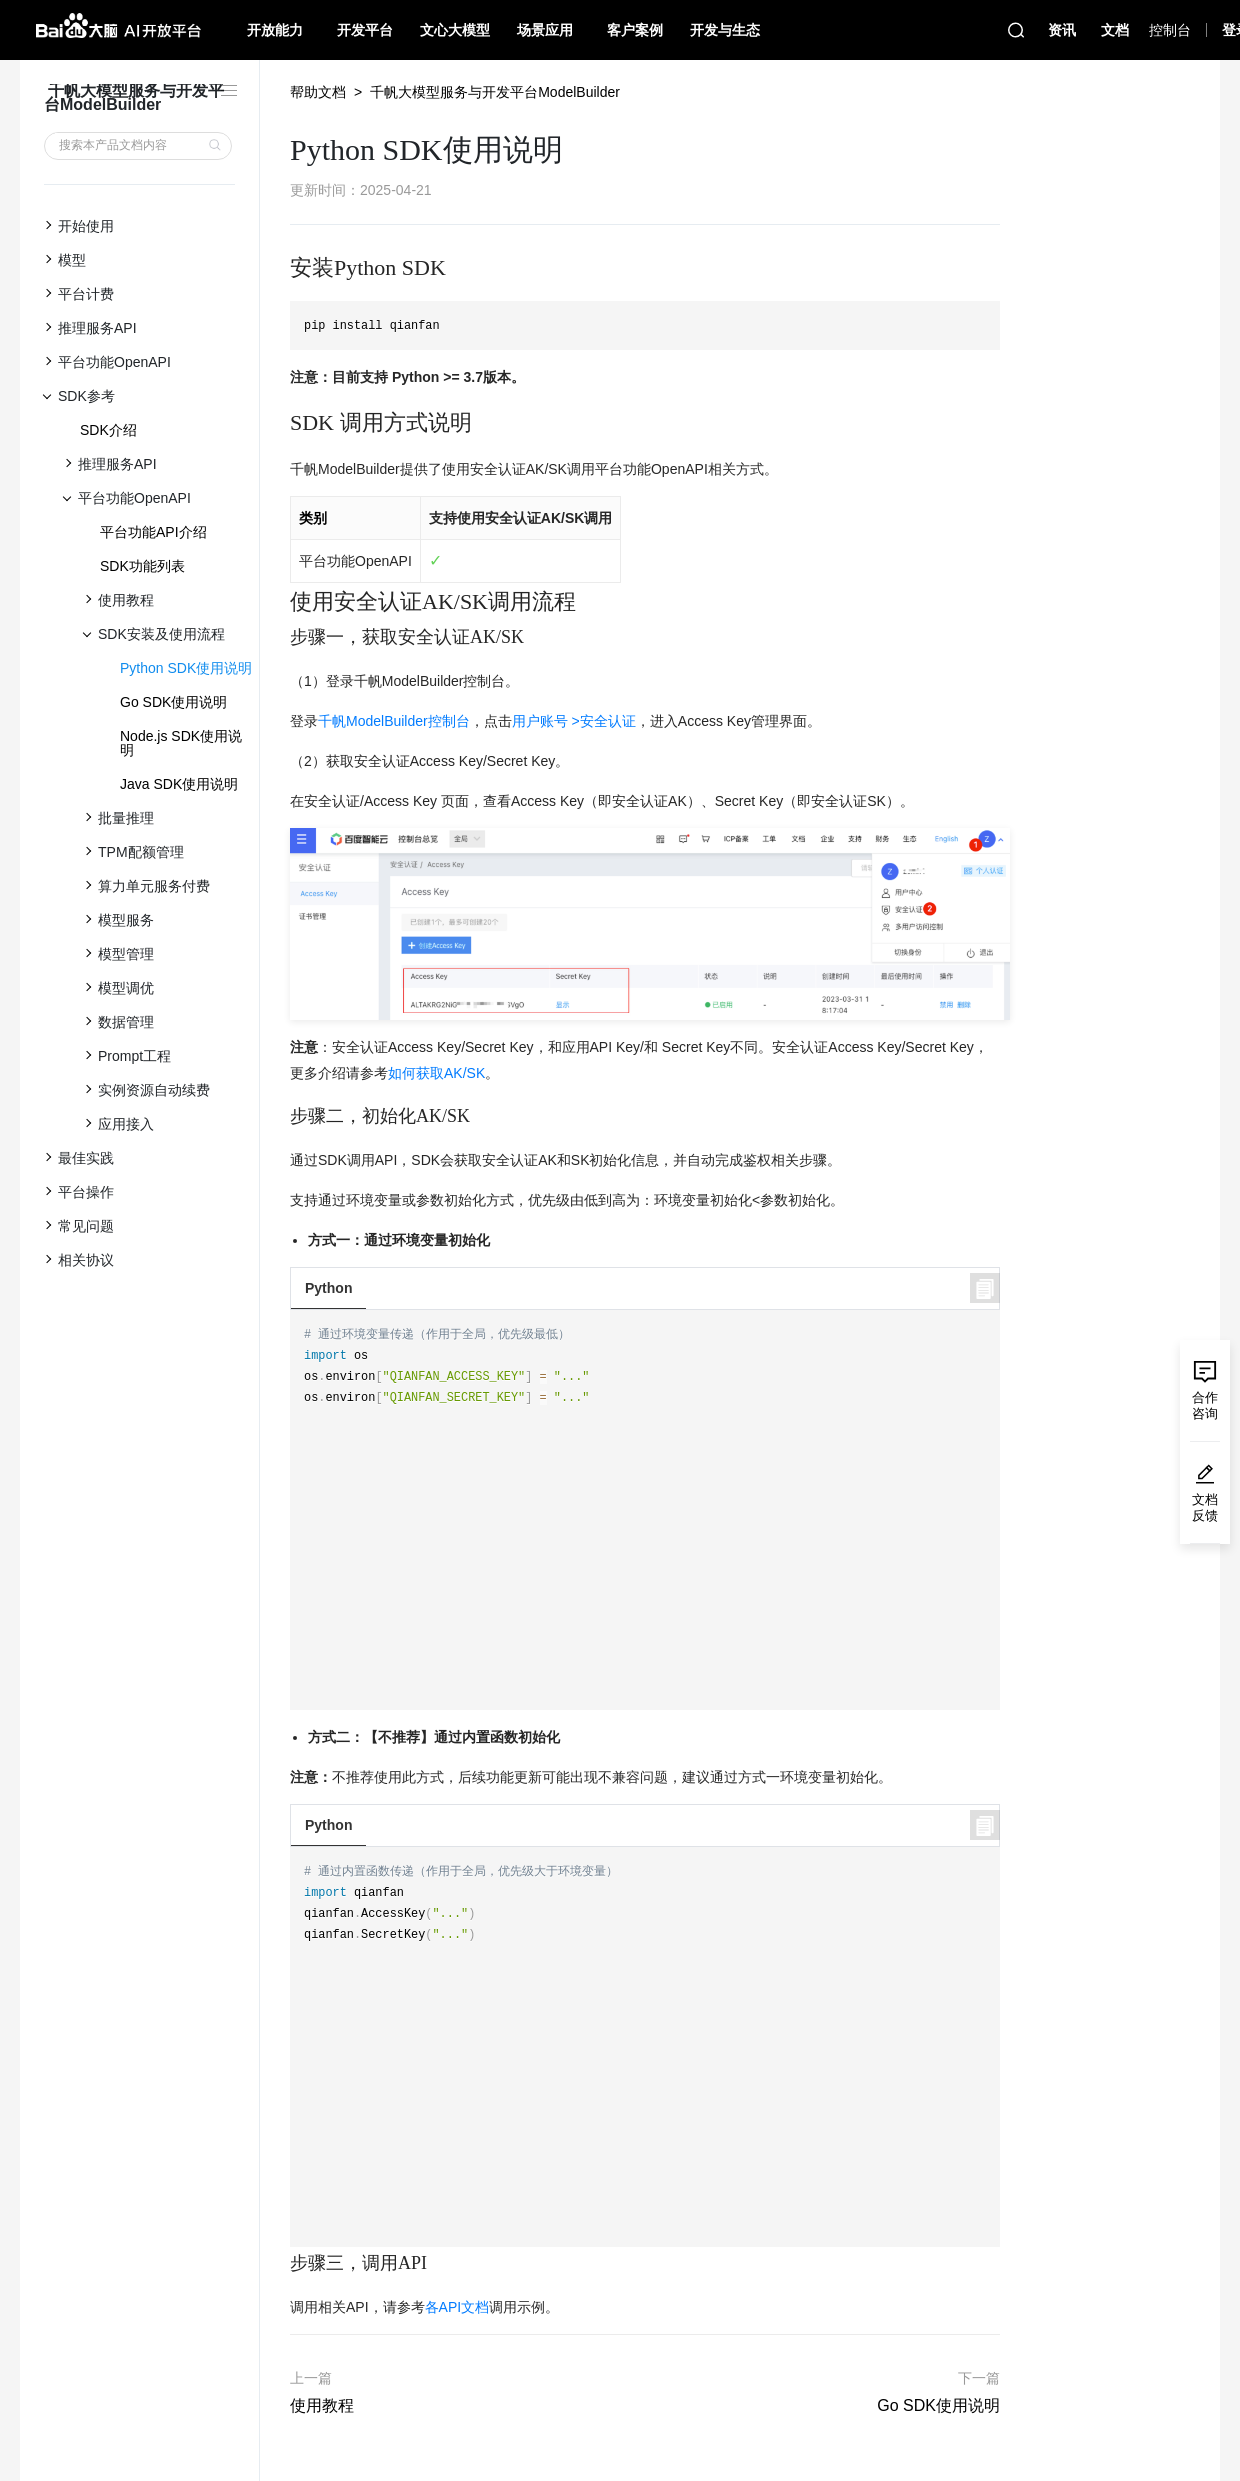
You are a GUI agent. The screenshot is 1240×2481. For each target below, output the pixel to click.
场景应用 (545, 30)
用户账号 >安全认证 (574, 721)
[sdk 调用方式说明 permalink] (280, 423)
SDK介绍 (108, 430)
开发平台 (365, 30)
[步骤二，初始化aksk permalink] (280, 1116)
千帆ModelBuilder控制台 (394, 721)
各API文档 (457, 2307)
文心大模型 (455, 30)
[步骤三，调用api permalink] (280, 2263)
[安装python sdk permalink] (280, 268)
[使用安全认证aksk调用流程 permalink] (280, 602)
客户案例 (635, 30)
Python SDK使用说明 (186, 668)
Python (328, 1288)
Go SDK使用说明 (173, 702)
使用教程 (322, 2405)
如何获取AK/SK (436, 1073)
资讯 (1062, 30)
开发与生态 (725, 30)
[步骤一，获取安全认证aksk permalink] (280, 637)
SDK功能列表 (142, 566)
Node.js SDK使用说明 (181, 743)
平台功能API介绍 (153, 532)
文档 (1115, 30)
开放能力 (275, 30)
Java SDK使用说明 (179, 784)
